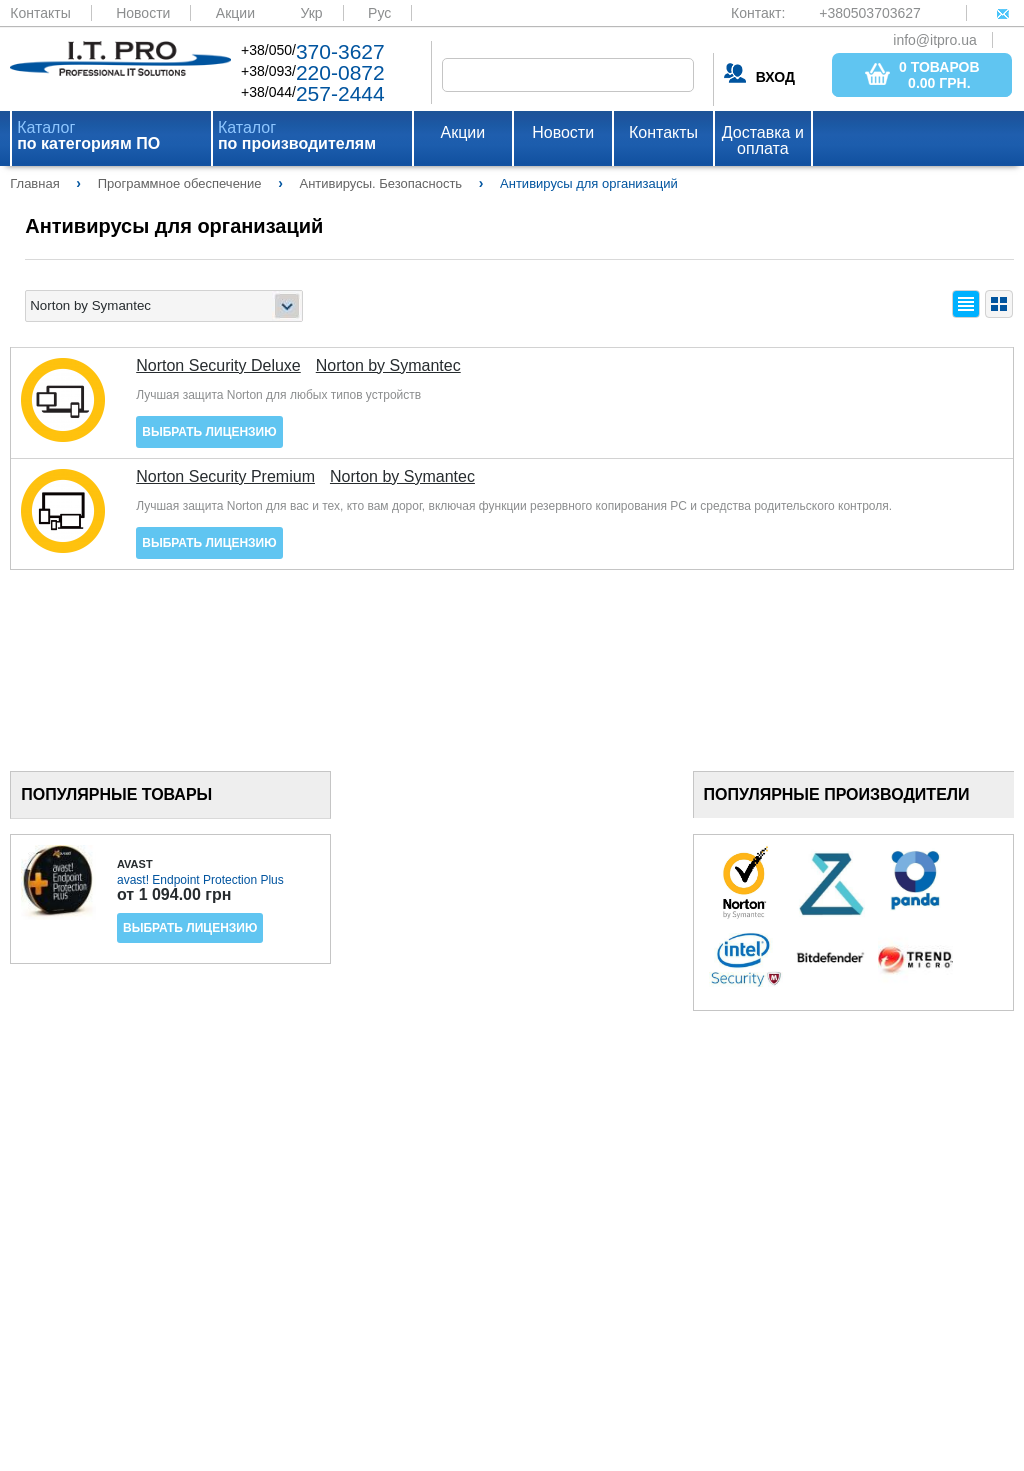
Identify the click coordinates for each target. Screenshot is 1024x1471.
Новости (143, 13)
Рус (379, 13)
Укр (311, 13)
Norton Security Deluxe (218, 366)
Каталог (88, 136)
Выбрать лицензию (209, 432)
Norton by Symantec (388, 366)
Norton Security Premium (225, 477)
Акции (235, 13)
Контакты (40, 13)
